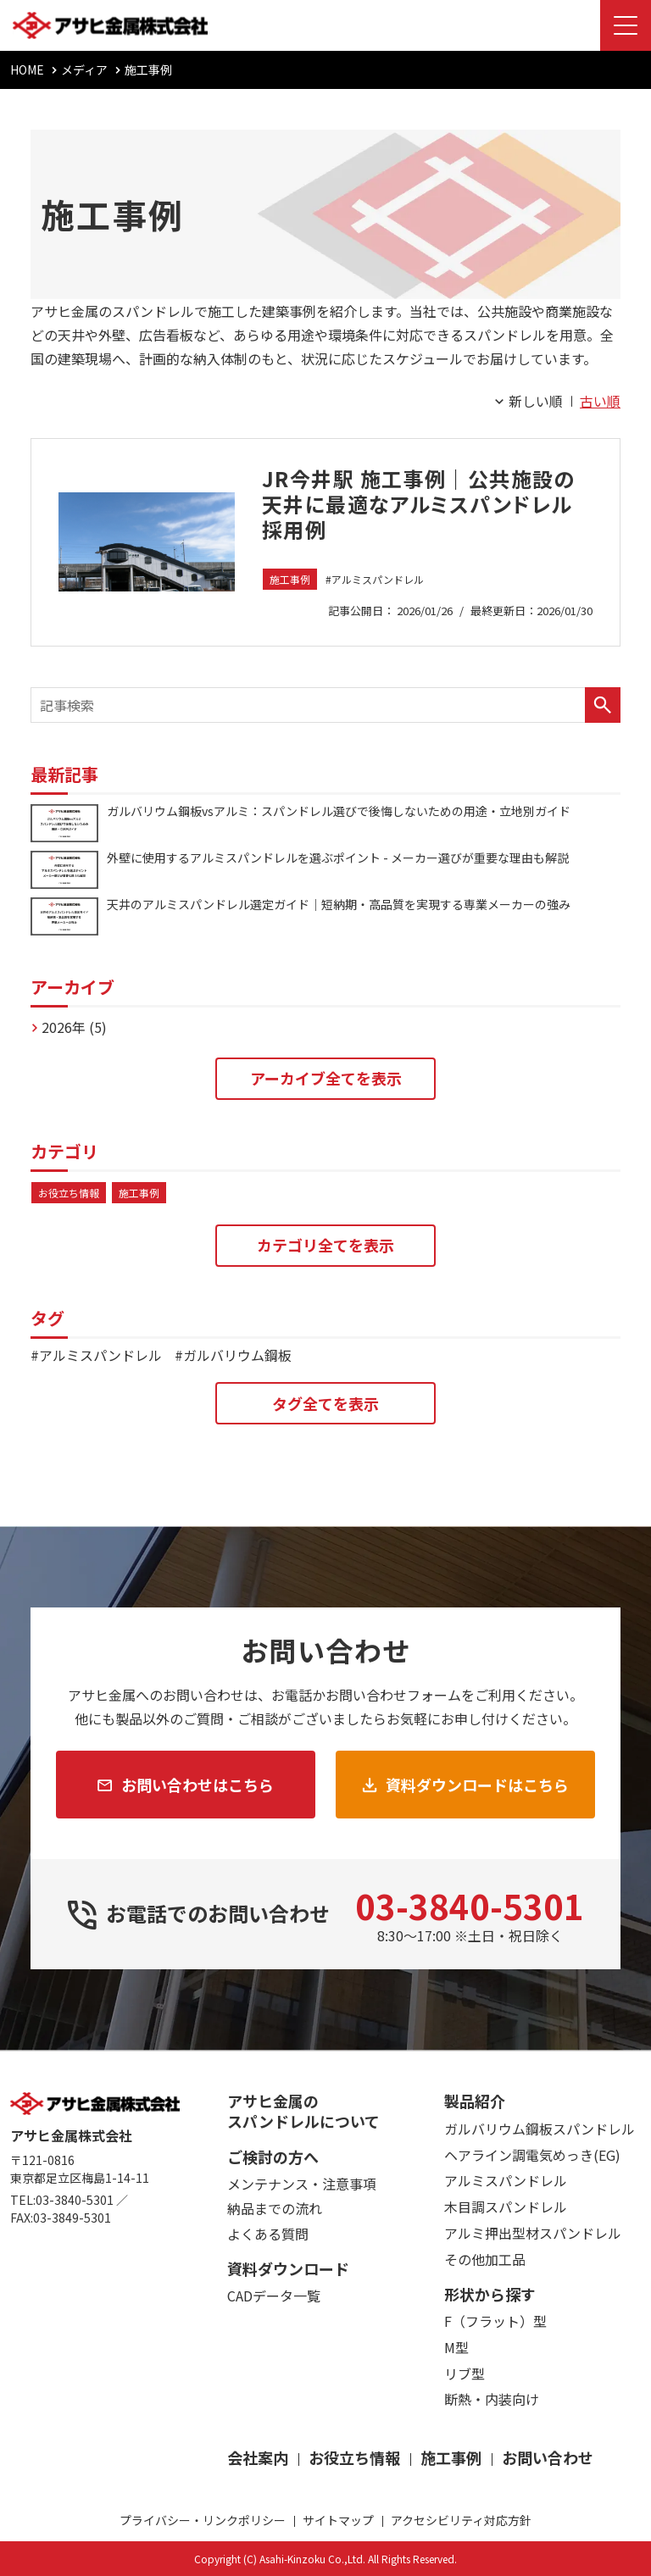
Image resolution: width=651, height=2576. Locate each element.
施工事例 (290, 579)
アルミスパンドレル (377, 579)
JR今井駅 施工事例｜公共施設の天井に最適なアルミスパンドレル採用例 (419, 504)
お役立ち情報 (68, 1192)
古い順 (600, 401)
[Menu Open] (625, 25)
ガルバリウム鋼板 (237, 1355)
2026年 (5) (74, 1027)
